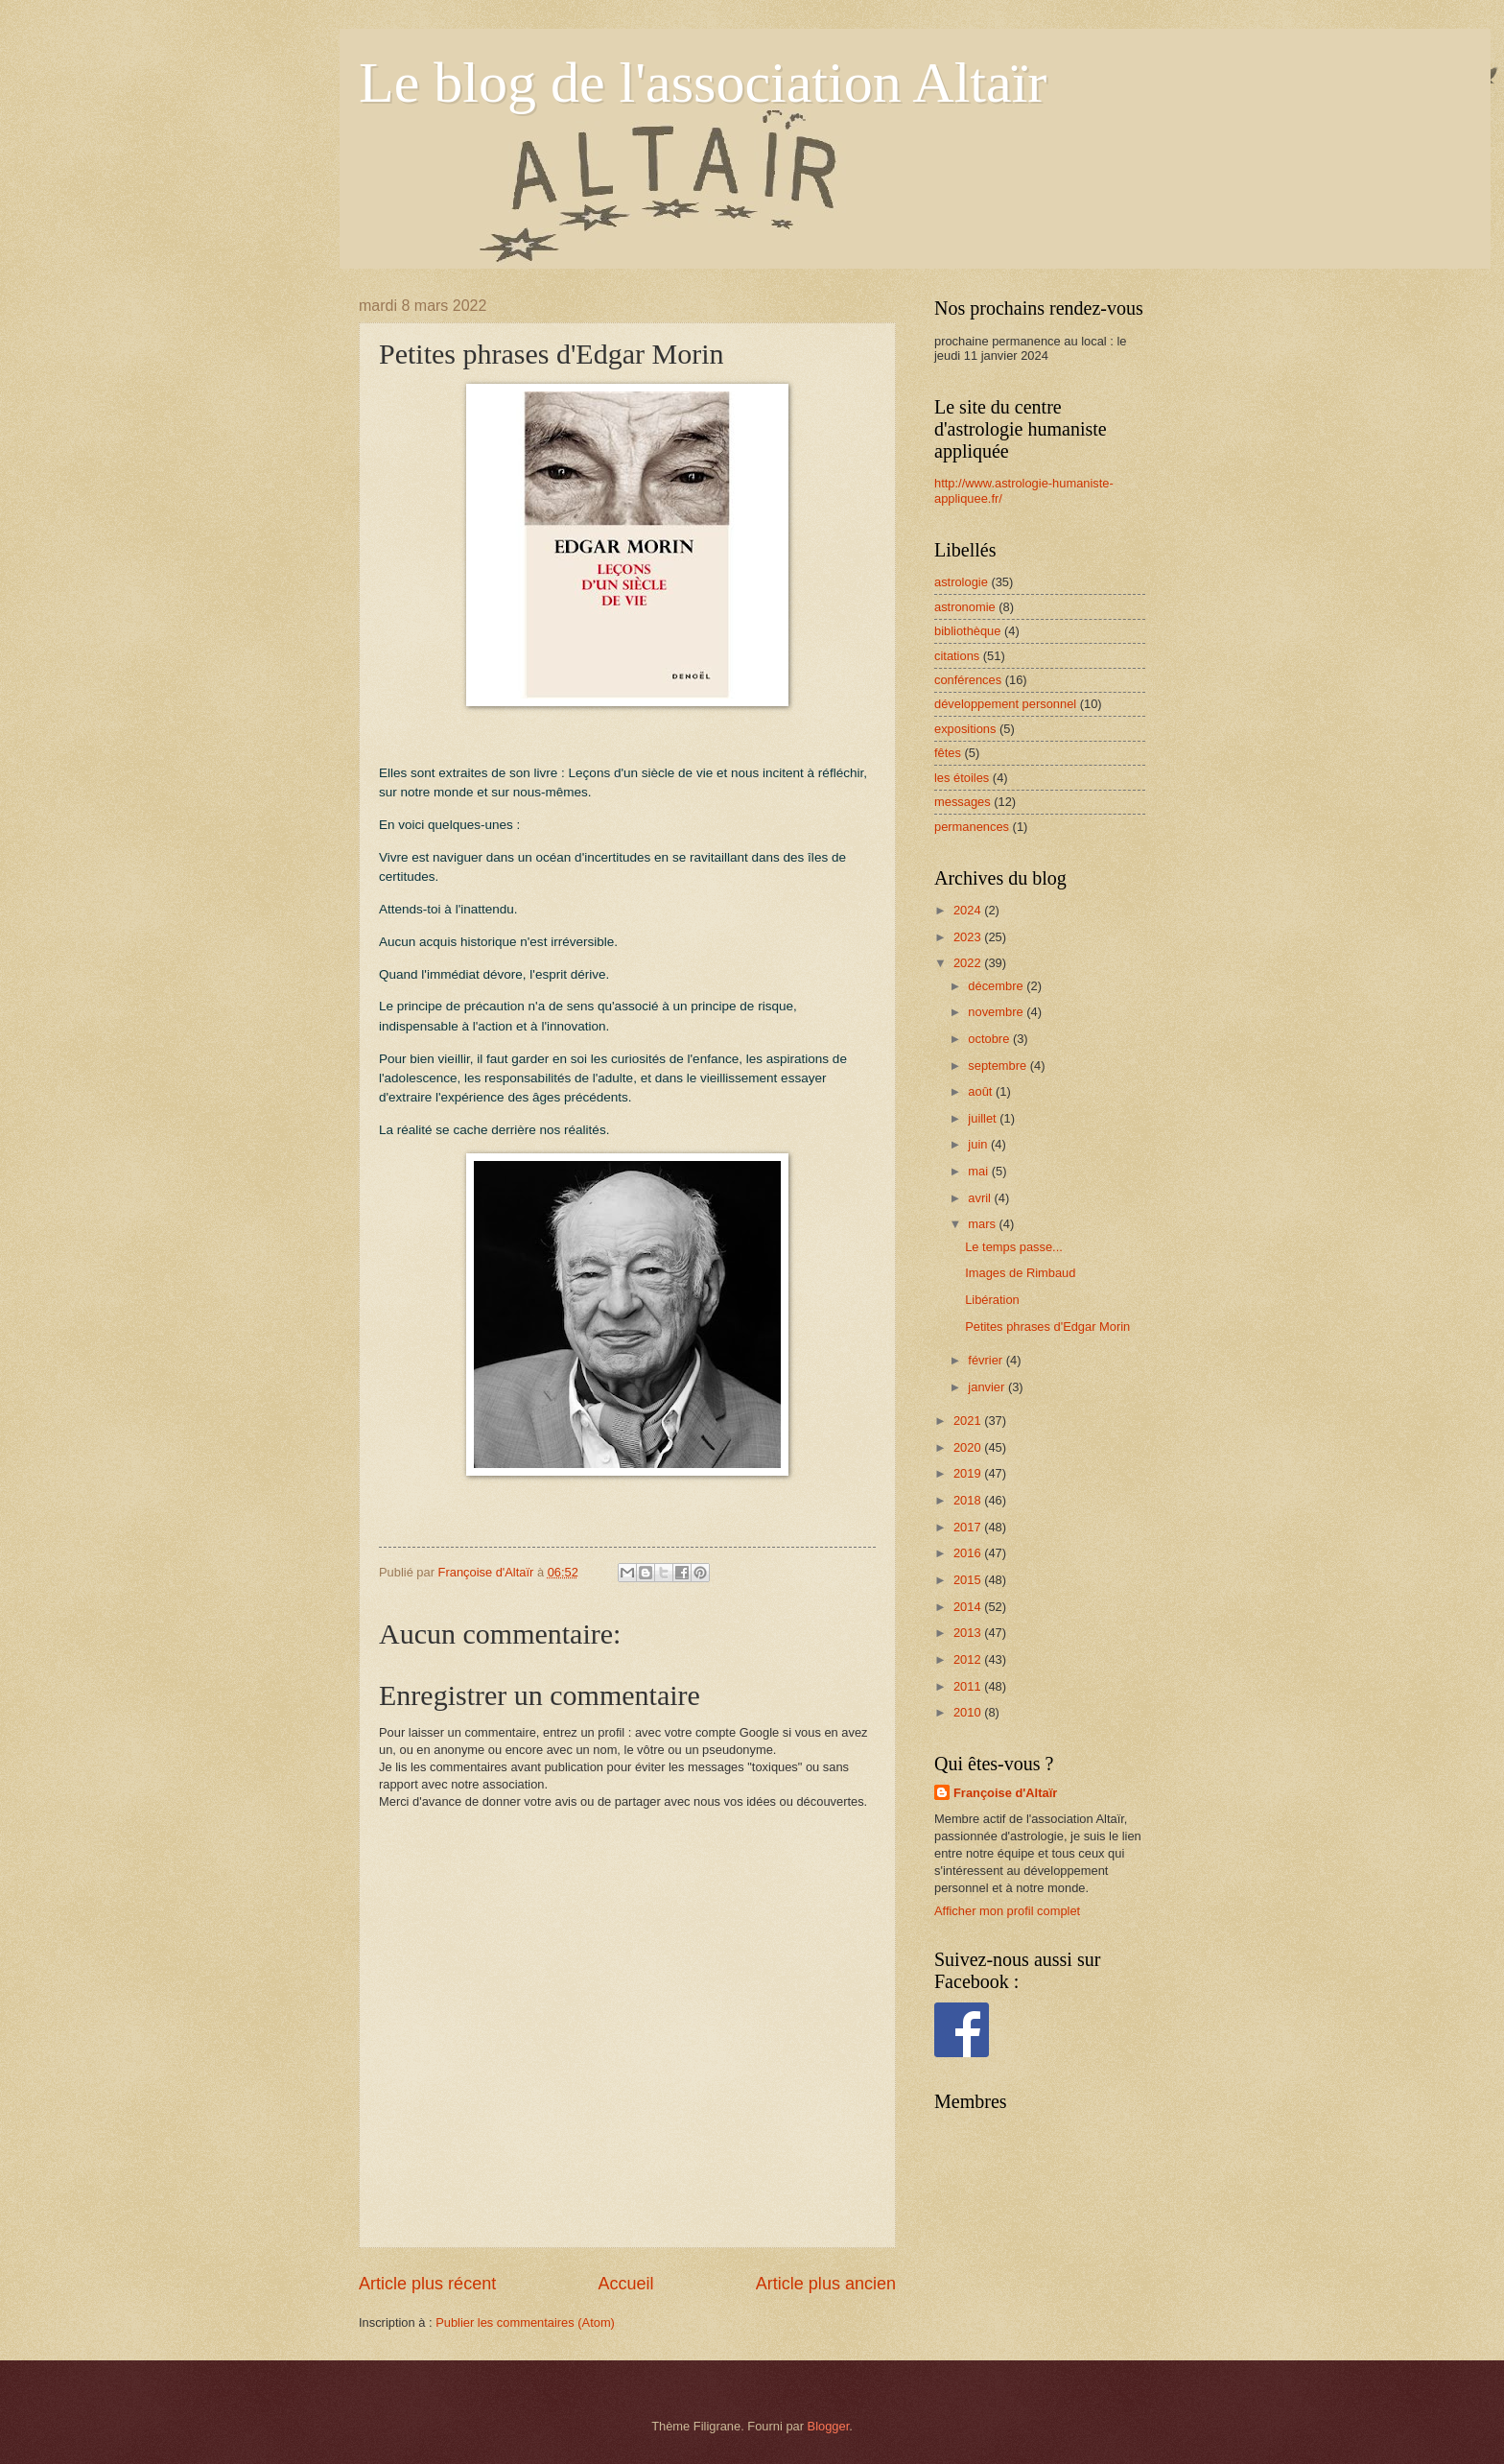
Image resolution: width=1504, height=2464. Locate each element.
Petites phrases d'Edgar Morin (1047, 1326)
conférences (967, 680)
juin (979, 1144)
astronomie (965, 607)
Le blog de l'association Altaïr (702, 82)
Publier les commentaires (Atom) (525, 2322)
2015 (968, 1580)
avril (981, 1198)
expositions (965, 729)
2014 (968, 1606)
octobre (990, 1038)
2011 (968, 1686)
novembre (997, 1012)
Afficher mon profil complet (1007, 1911)
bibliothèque (967, 631)
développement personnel (1005, 704)
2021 (968, 1420)
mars (983, 1224)
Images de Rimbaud (1020, 1273)
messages (962, 801)
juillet (983, 1118)
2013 (968, 1632)
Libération (992, 1299)
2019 (968, 1473)
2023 (968, 937)
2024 (968, 910)
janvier (988, 1387)
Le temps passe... (1014, 1247)
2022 (968, 963)
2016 (968, 1553)
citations (956, 656)
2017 (968, 1527)
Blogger (829, 2426)
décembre (997, 986)
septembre (998, 1065)
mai (979, 1171)
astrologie (961, 582)
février (986, 1360)
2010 (968, 1712)
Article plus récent (427, 2283)
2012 (968, 1659)
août (982, 1091)
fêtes (947, 753)
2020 (968, 1447)
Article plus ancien (826, 2283)
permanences (971, 826)
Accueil (625, 2283)
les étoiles (961, 777)
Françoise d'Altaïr (1005, 1793)
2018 (968, 1500)
